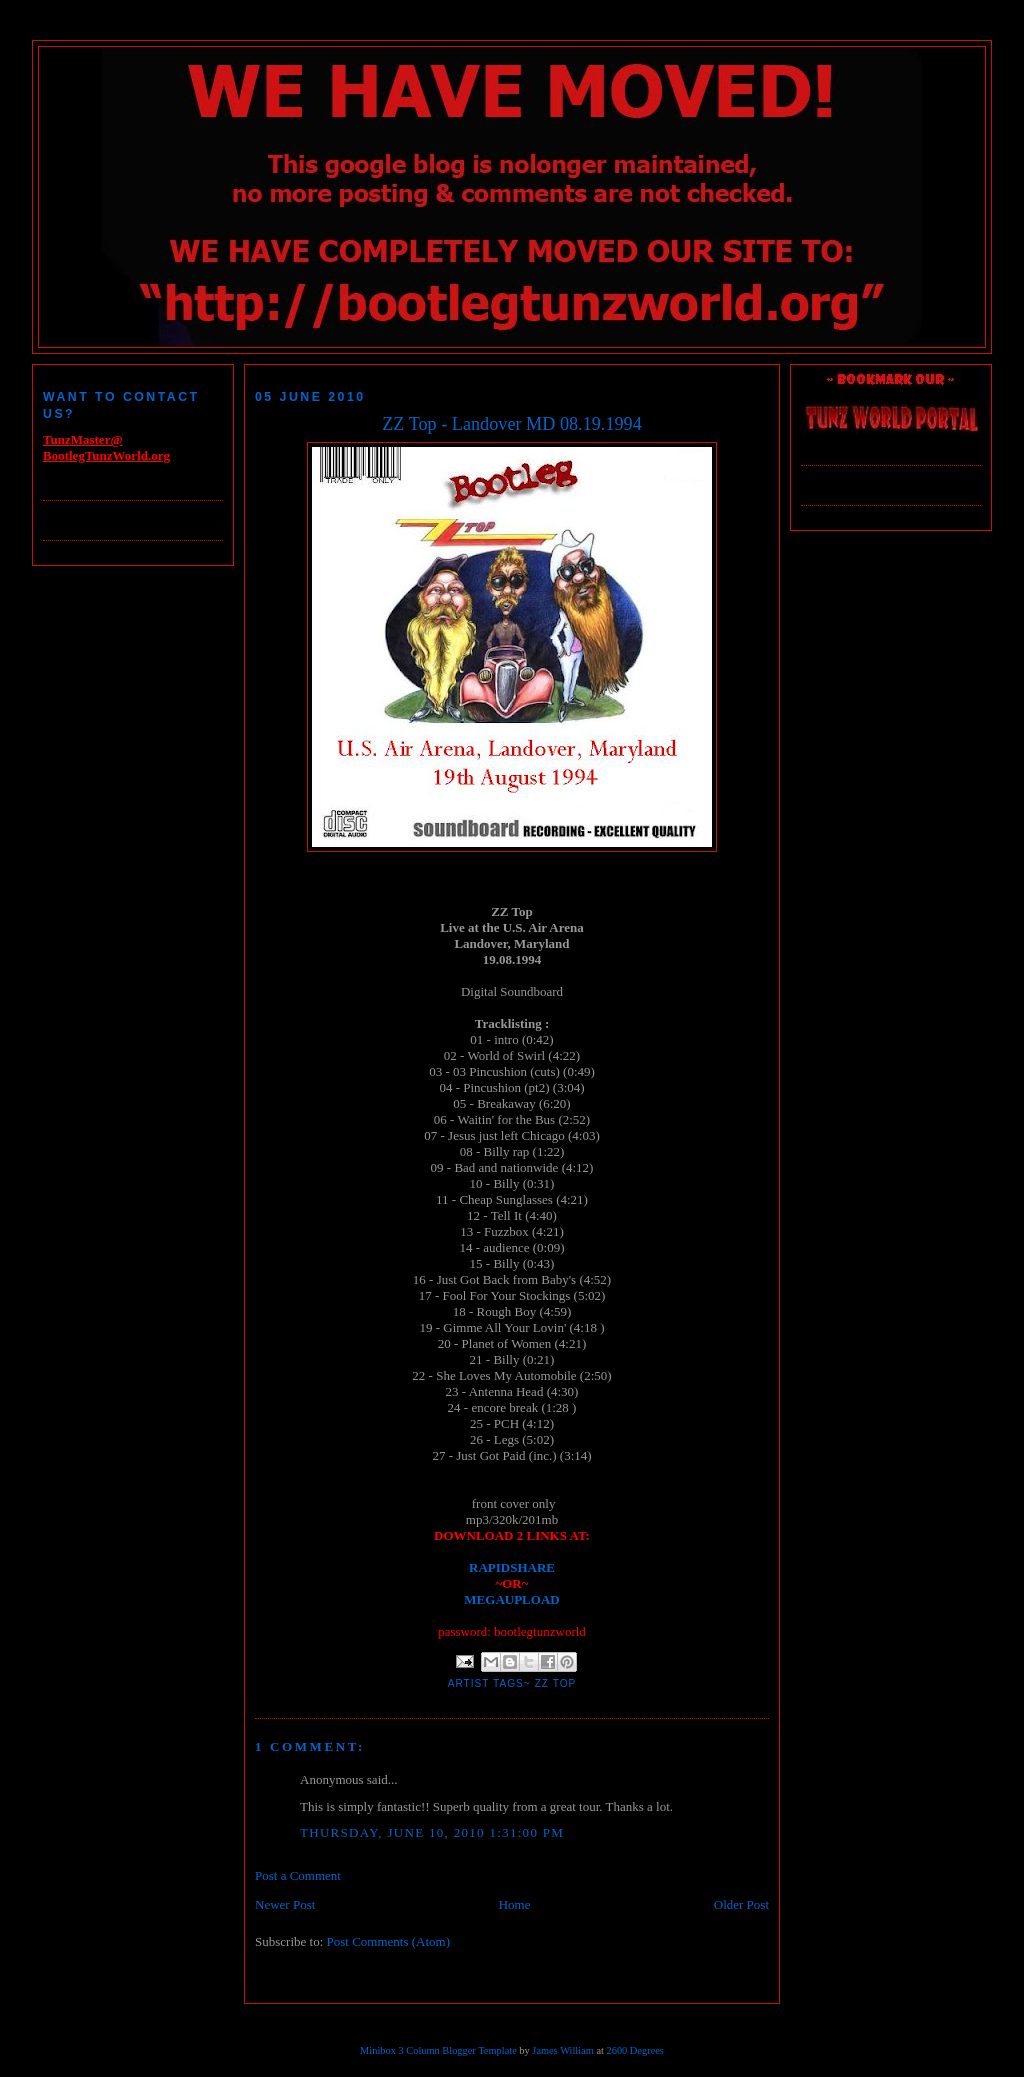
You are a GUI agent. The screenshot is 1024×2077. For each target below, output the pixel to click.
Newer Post (285, 1904)
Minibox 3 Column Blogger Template (438, 2050)
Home (515, 1904)
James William (562, 2050)
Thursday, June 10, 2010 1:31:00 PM (432, 1832)
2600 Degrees (634, 2050)
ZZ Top (556, 1683)
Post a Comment (298, 1875)
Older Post (741, 1904)
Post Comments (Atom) (389, 1941)
